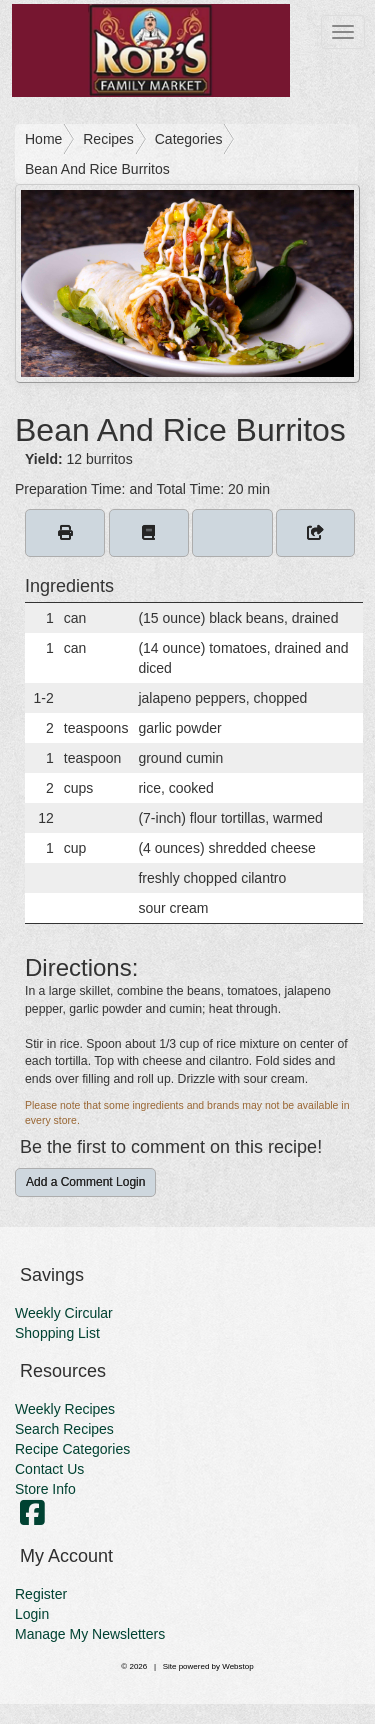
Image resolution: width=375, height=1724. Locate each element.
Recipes (108, 139)
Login (32, 1614)
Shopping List (57, 1333)
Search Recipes (64, 1429)
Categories (189, 139)
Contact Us (49, 1469)
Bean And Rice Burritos (97, 169)
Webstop (237, 1666)
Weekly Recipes (65, 1409)
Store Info (45, 1489)
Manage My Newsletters (90, 1634)
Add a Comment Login (85, 1182)
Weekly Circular (64, 1313)
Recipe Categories (72, 1449)
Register (41, 1594)
